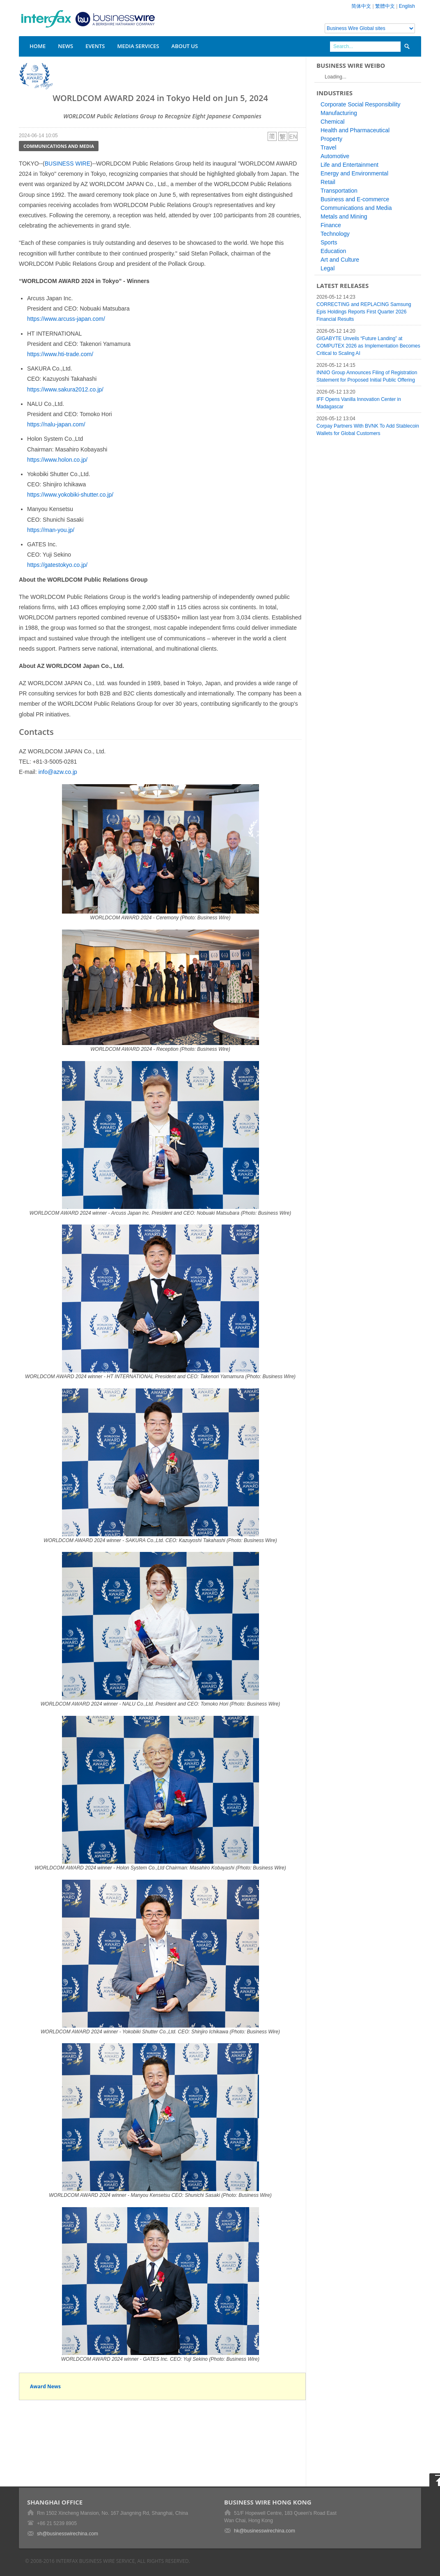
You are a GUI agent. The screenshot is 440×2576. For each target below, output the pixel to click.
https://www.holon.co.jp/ (57, 459)
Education (333, 251)
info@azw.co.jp (57, 772)
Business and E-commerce (355, 199)
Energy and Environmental (354, 173)
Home (38, 46)
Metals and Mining (344, 216)
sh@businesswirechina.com (67, 2534)
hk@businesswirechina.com (264, 2531)
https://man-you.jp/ (50, 530)
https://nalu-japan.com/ (56, 424)
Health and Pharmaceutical (355, 130)
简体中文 (361, 6)
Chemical (332, 121)
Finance (331, 225)
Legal (328, 268)
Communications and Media (58, 146)
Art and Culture (340, 259)
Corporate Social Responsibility (361, 104)
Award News (45, 2386)
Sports (329, 242)
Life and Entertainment (349, 164)
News (65, 46)
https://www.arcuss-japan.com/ (66, 318)
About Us (185, 46)
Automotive (335, 156)
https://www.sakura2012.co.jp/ (65, 389)
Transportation (339, 190)
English (407, 6)
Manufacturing (339, 113)
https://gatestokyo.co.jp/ (57, 565)
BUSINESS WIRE (67, 163)
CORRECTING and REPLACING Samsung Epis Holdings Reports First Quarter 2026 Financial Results (363, 312)
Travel (328, 147)
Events (95, 46)
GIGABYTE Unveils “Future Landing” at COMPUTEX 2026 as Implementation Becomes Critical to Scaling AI (368, 346)
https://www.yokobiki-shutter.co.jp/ (70, 494)
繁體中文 (385, 6)
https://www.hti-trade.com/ (60, 354)
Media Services (138, 46)
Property (331, 139)
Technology (335, 233)
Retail (328, 182)
